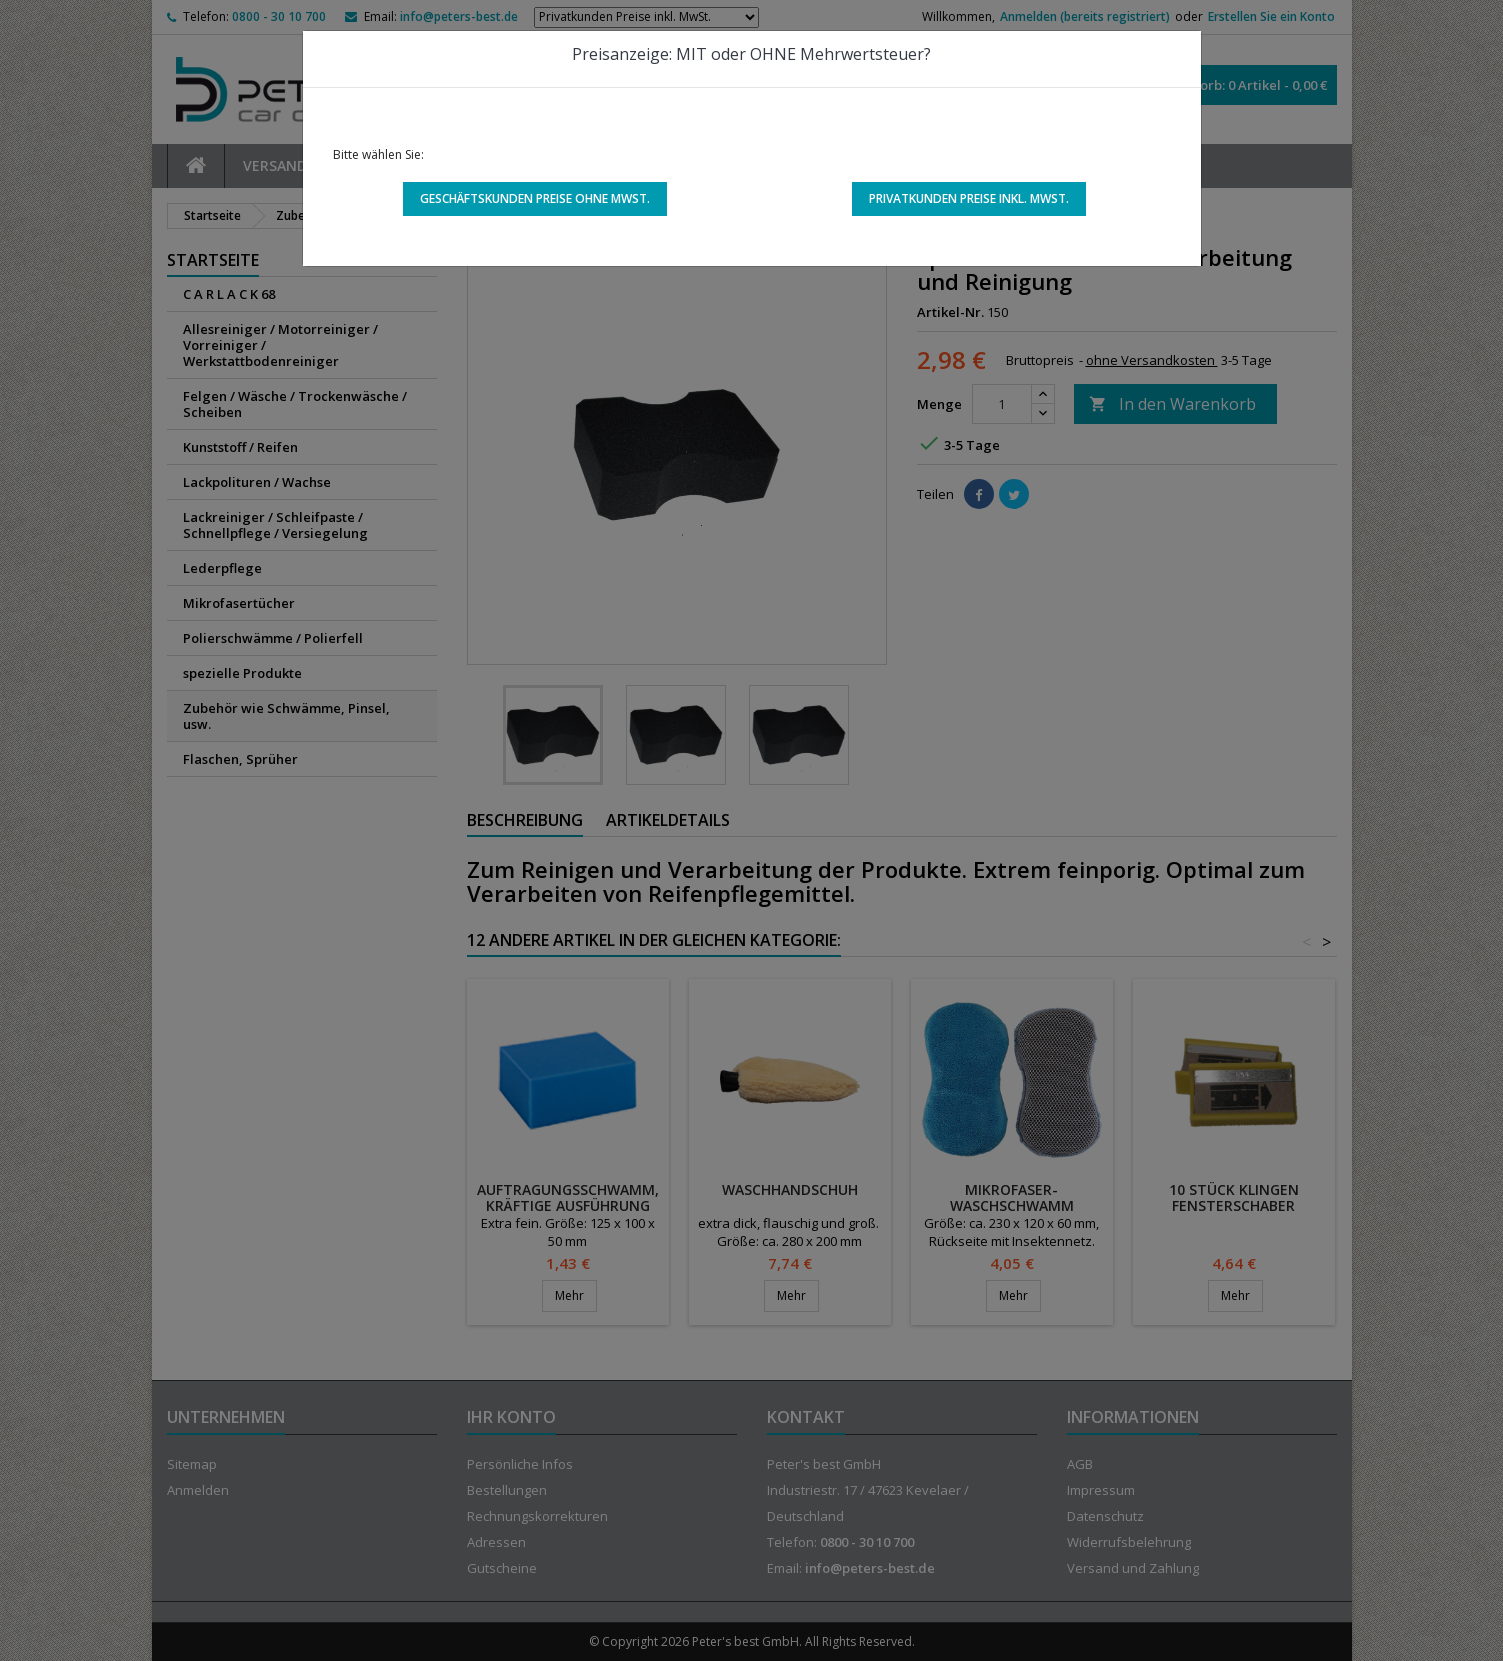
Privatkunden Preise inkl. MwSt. (969, 198)
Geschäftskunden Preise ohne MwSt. (535, 198)
